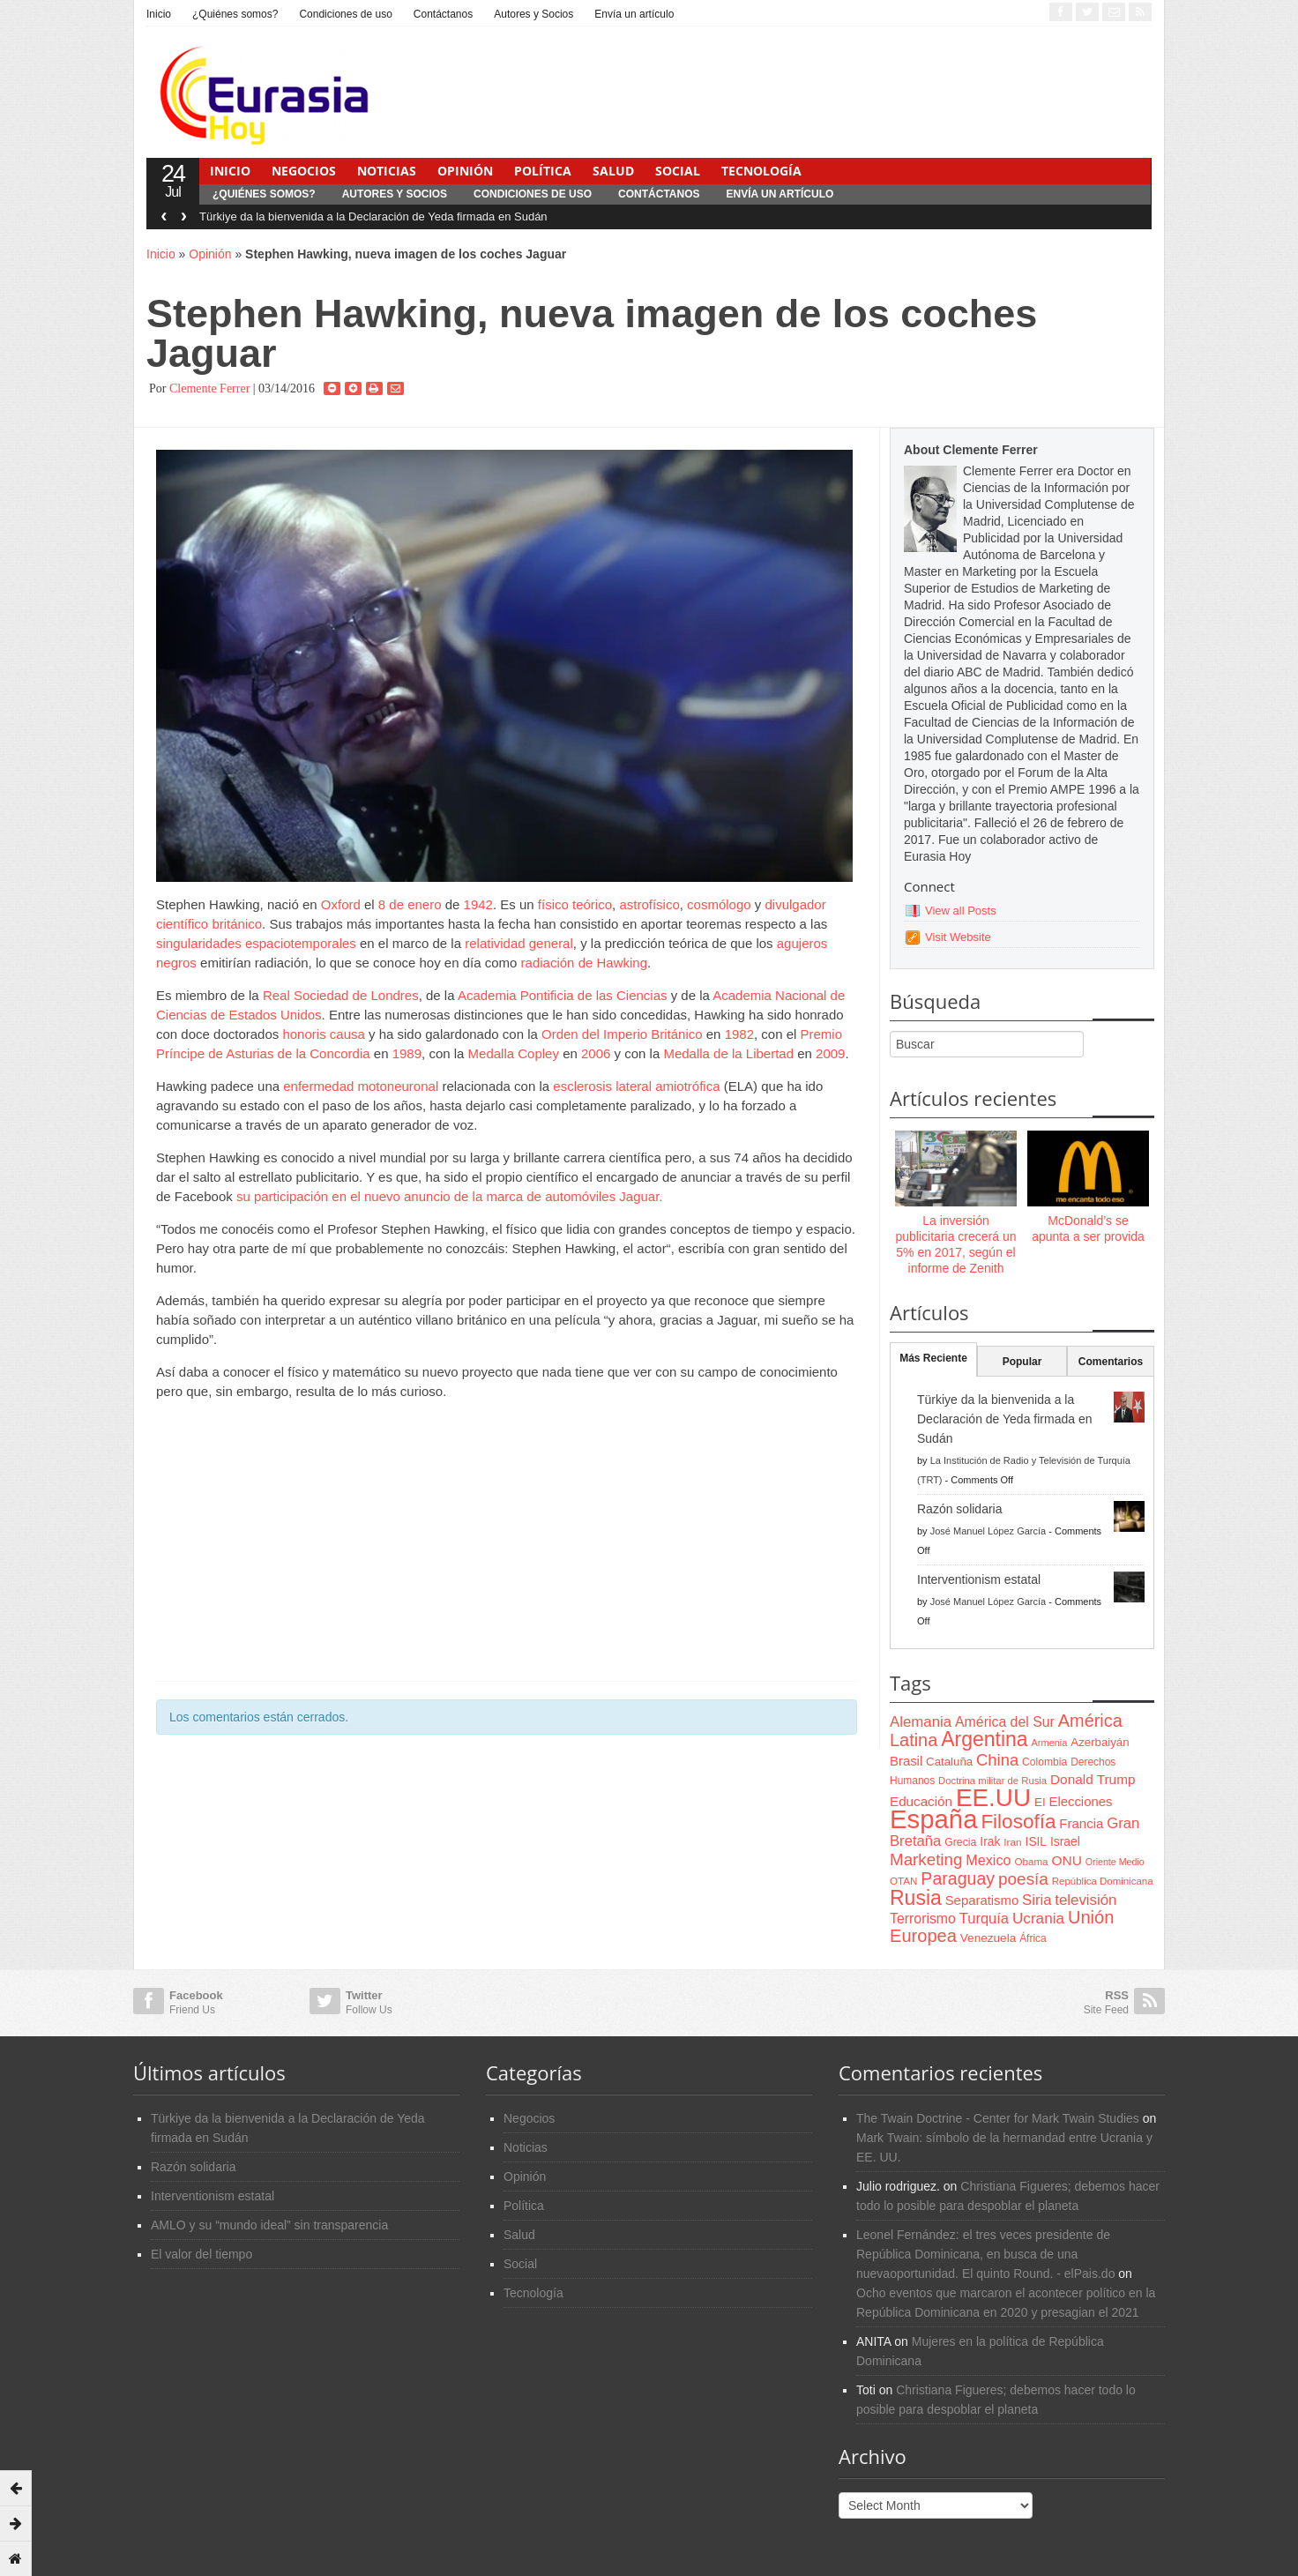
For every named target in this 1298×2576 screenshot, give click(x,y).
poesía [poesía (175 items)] (1023, 1879)
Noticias (386, 170)
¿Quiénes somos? (235, 14)
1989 (406, 1053)
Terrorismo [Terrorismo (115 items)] (923, 1918)
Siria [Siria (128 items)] (1036, 1900)
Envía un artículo (634, 14)
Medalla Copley (513, 1053)
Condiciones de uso (345, 14)
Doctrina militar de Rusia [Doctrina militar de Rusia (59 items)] (992, 1780)
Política (542, 170)
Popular (1022, 1361)
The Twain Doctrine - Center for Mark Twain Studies (997, 2118)
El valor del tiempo (201, 2254)
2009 (830, 1053)
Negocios (304, 170)
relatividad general (519, 943)
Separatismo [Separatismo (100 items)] (982, 1900)
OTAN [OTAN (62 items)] (903, 1880)
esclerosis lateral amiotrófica (636, 1086)
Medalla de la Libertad (728, 1053)
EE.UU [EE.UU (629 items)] (993, 1797)
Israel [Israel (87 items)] (1065, 1841)
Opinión (465, 170)
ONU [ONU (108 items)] (1066, 1860)
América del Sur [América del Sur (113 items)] (1005, 1721)
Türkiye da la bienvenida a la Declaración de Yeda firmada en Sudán (373, 216)
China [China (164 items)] (997, 1760)
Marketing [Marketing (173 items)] (926, 1859)
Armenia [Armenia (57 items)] (1050, 1742)
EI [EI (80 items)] (1040, 1802)
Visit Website (958, 937)
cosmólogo (719, 904)
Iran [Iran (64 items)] (1012, 1842)
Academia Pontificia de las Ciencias (563, 995)
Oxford (341, 904)
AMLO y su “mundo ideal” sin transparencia (269, 2225)
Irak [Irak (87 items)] (990, 1841)
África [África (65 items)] (1033, 1938)
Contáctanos (443, 14)
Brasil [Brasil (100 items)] (906, 1761)
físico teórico (575, 904)
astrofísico (649, 904)
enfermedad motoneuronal (360, 1086)
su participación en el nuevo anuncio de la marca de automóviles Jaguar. (449, 1196)
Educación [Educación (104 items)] (921, 1801)
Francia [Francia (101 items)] (1081, 1823)
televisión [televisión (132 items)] (1085, 1900)
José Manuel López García (988, 1531)
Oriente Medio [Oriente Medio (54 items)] (1115, 1861)
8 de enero (410, 904)
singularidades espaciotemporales (256, 943)
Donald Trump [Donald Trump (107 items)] (1092, 1779)
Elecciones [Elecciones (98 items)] (1081, 1802)
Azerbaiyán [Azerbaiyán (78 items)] (1099, 1742)
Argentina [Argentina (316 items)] (984, 1739)
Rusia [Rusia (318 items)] (916, 1897)
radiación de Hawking (584, 962)
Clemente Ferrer (209, 388)
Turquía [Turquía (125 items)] (984, 1918)
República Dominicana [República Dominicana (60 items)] (1102, 1881)
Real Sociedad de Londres (341, 995)
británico (237, 923)
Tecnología (761, 170)
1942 (478, 904)
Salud (613, 170)
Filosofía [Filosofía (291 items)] (1018, 1822)
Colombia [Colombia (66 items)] (1044, 1762)
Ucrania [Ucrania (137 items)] (1038, 1918)
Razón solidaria (960, 1509)
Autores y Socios (533, 14)
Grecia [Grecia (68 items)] (960, 1842)
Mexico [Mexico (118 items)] (988, 1860)
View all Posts (960, 910)
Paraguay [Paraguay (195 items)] (958, 1878)
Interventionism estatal (979, 1579)
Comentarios (1110, 1361)
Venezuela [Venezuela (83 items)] (988, 1938)
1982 (739, 1034)
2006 (595, 1053)
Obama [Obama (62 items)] (1031, 1861)
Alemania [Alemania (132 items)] (920, 1722)
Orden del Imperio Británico (622, 1034)
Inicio (158, 14)
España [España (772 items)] (933, 1818)
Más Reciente (933, 1358)
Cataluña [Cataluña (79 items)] (949, 1761)
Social (677, 170)
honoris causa (323, 1034)
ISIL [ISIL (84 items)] (1036, 1841)
